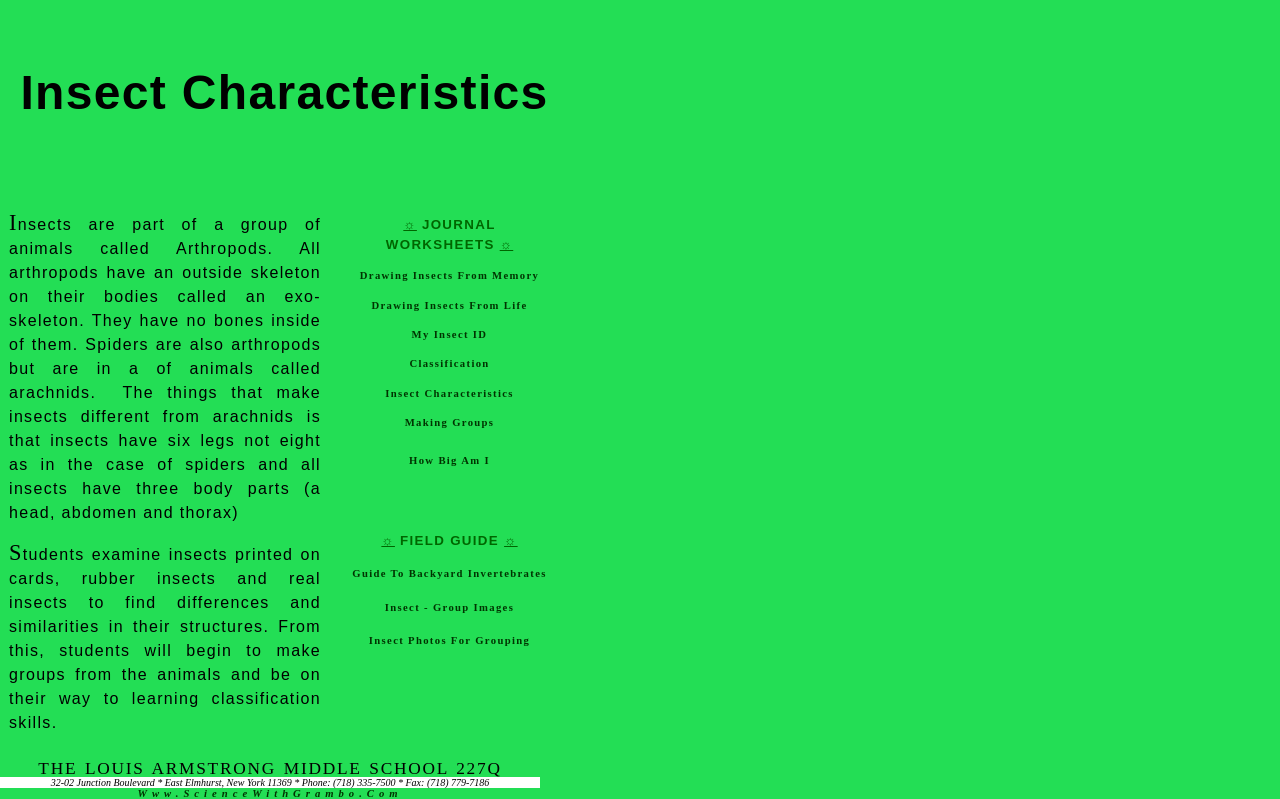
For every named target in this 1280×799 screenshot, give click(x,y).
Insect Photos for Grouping (449, 640)
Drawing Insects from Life (450, 305)
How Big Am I (449, 460)
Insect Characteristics (449, 393)
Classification (449, 363)
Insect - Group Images (449, 607)
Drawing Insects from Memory (449, 275)
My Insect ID (450, 334)
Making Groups (450, 422)
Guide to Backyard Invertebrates (449, 573)
